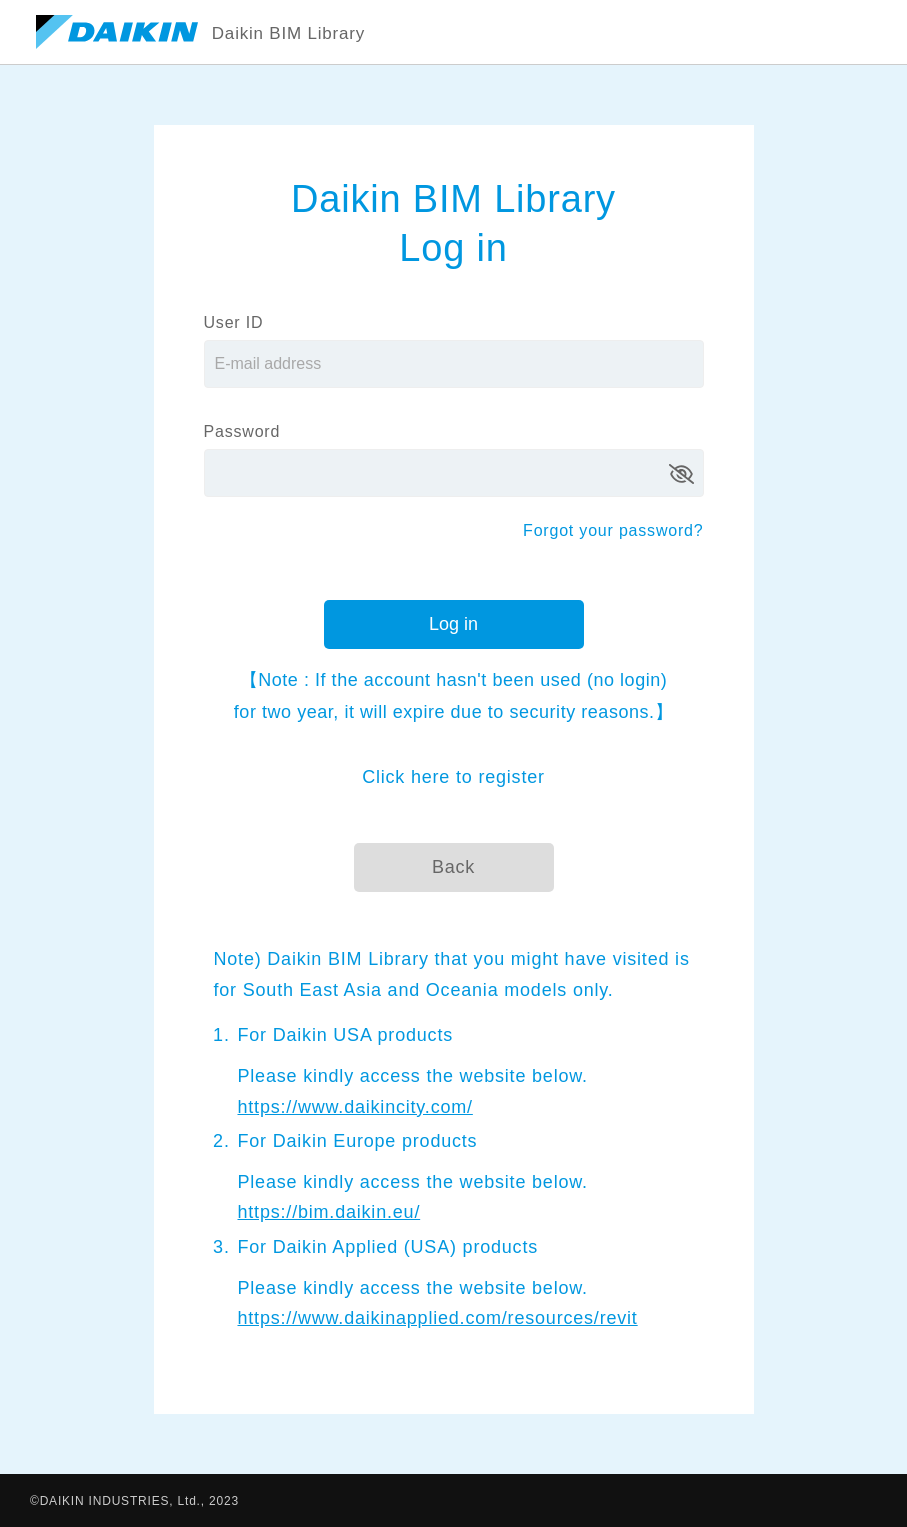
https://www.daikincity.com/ (355, 1107)
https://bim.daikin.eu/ (329, 1212)
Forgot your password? (613, 530)
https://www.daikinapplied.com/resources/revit (438, 1318)
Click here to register (453, 777)
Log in (453, 624)
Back (453, 867)
